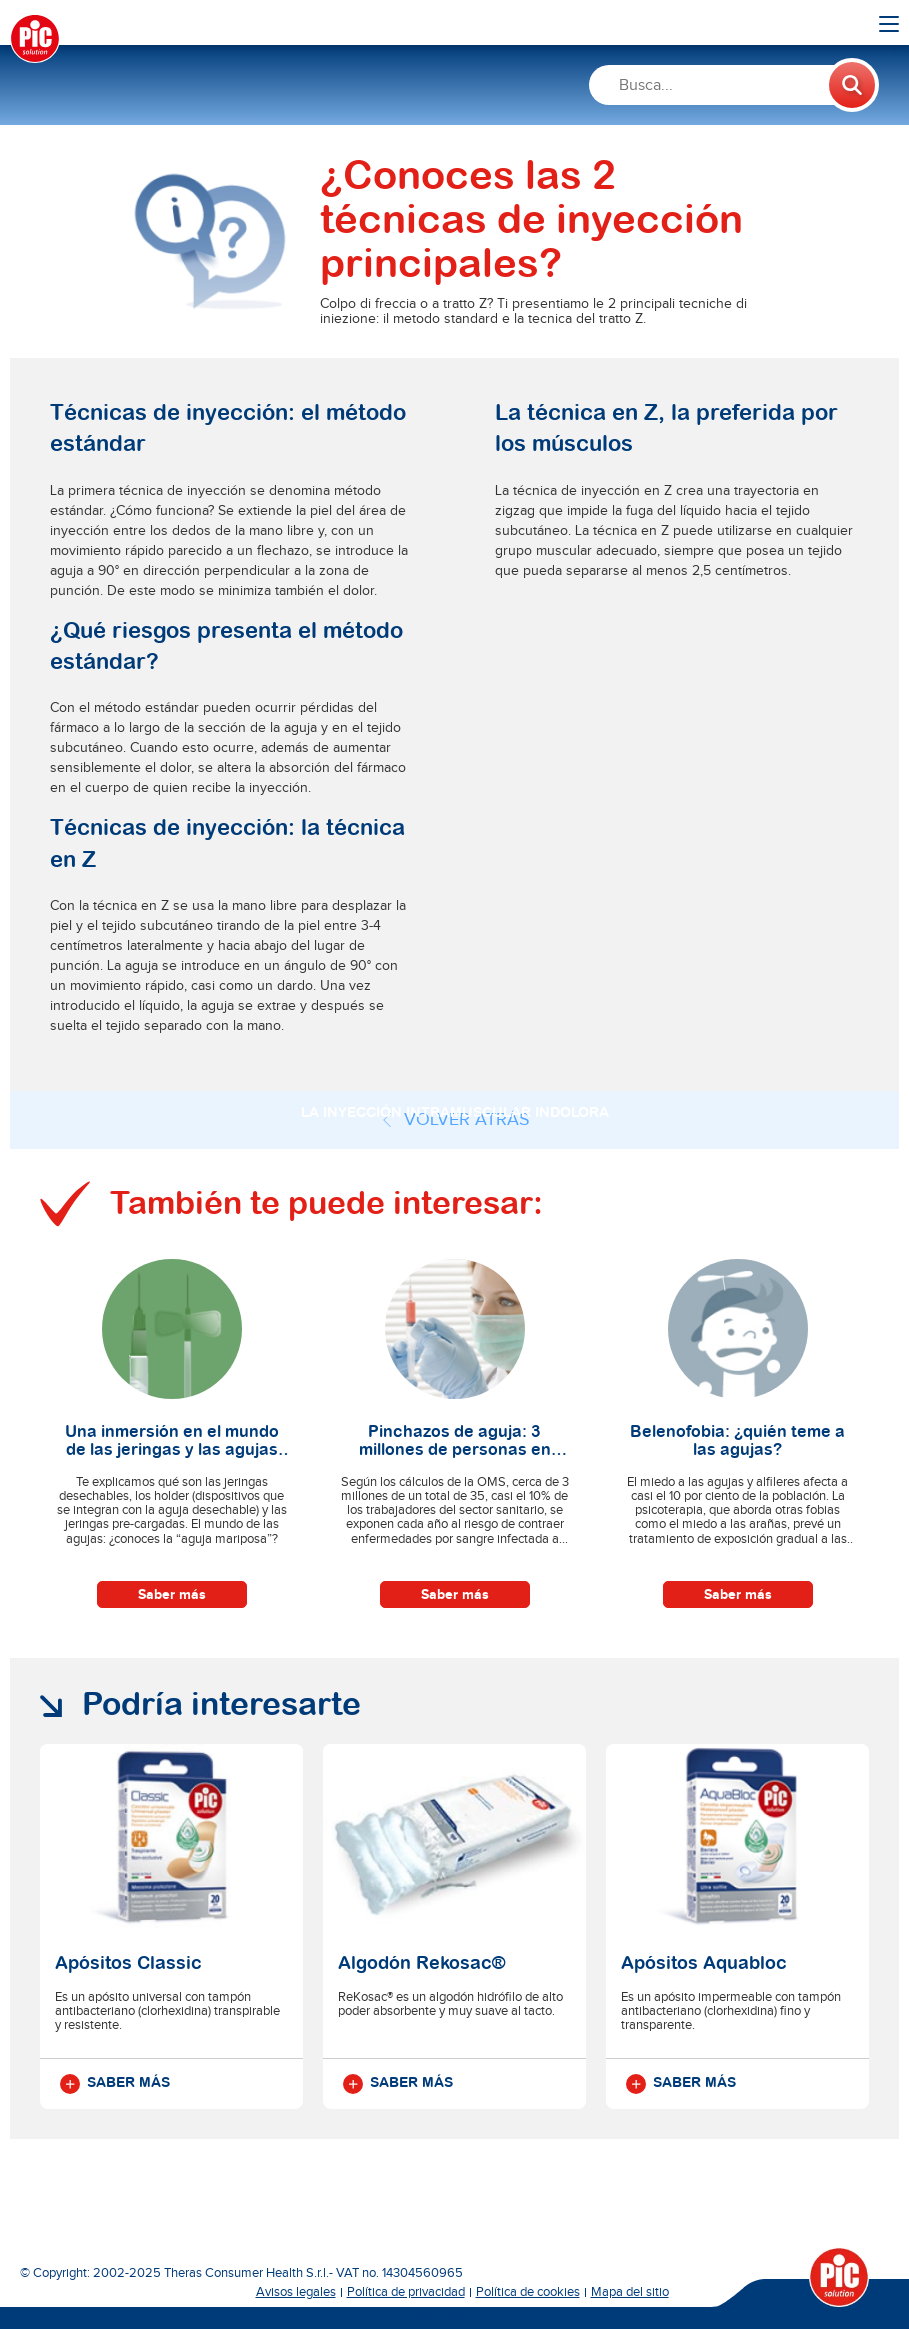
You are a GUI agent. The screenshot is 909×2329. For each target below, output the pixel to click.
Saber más (172, 1594)
